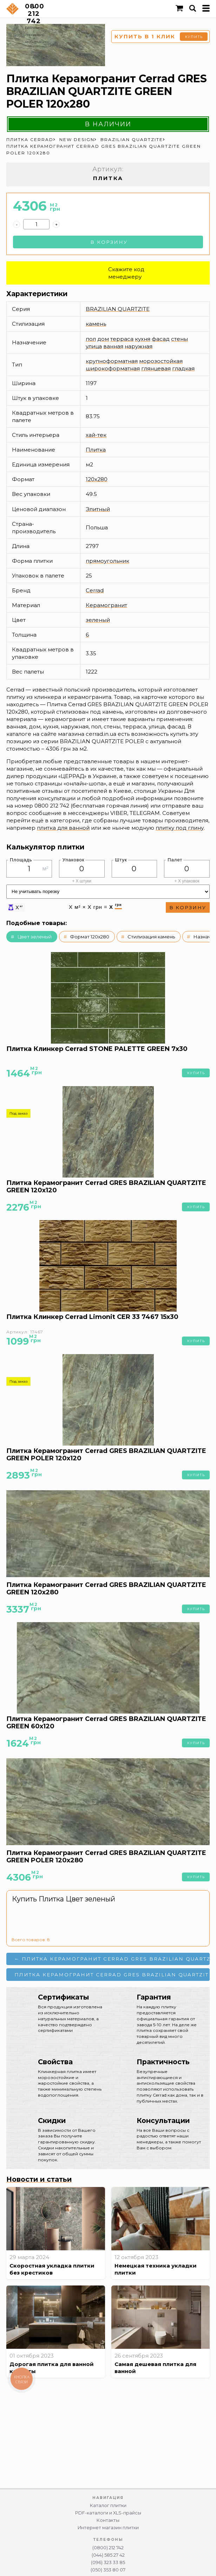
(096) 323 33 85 (108, 2562)
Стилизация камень (151, 936)
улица (94, 346)
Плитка (96, 449)
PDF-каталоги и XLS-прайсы (108, 2513)
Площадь (21, 859)
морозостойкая (161, 361)
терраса (121, 339)
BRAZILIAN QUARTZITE (118, 309)
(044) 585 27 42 (108, 2555)
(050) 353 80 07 (108, 2569)
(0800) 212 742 (108, 2547)
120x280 (96, 479)
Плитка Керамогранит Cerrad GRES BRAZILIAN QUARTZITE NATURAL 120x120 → (112, 1974)
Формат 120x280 (89, 936)
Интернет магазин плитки (108, 2527)
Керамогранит (106, 605)
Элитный (98, 509)
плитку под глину (180, 827)
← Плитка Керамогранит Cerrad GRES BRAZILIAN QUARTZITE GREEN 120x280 (112, 1959)
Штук (121, 859)
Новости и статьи (39, 2179)
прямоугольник (107, 560)
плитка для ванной (63, 827)
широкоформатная (113, 368)
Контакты (108, 2520)
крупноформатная (112, 361)
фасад (161, 339)
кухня (142, 339)
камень (96, 323)
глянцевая (156, 368)
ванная (113, 346)
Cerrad (95, 590)
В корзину (108, 242)
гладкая (183, 368)
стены (179, 339)
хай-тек (96, 435)
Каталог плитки (108, 2505)
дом (103, 339)
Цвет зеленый (34, 936)
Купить (196, 1073)
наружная (138, 346)
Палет (175, 859)
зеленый (98, 620)
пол (91, 339)
